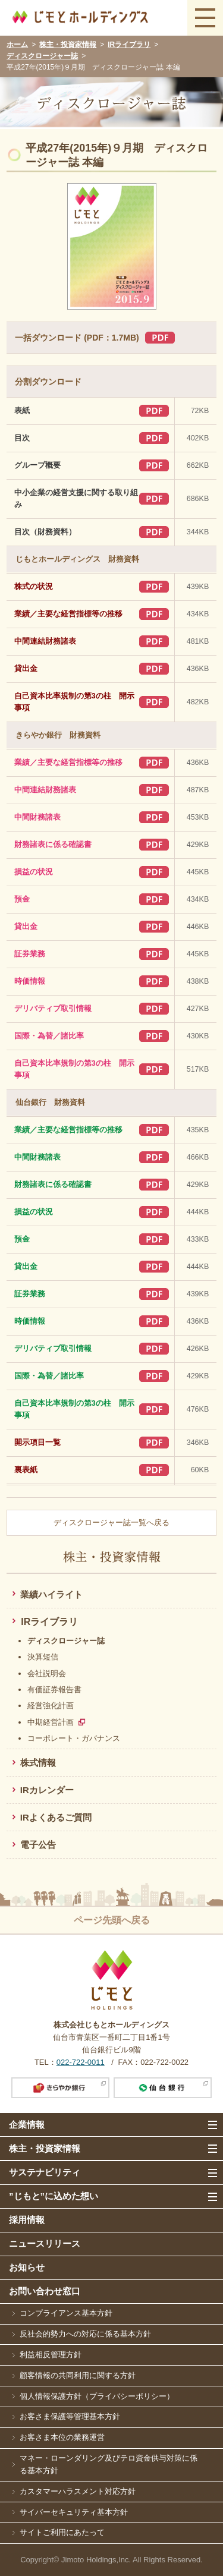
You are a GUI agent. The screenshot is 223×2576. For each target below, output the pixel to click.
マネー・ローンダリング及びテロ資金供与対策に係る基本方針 (108, 2464)
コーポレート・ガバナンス (73, 1738)
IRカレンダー (47, 1790)
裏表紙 (25, 1470)
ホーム (17, 44)
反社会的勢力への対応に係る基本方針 (85, 2333)
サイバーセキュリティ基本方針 (74, 2512)
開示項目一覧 (37, 1442)
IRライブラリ (129, 44)
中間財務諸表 (37, 817)
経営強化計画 (50, 1705)
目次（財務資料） (45, 532)
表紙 (22, 411)
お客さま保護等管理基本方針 (70, 2416)
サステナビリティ (44, 2172)
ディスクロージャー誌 (42, 56)
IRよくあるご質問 (56, 1817)
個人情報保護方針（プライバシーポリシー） (97, 2396)
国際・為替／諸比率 (49, 1036)
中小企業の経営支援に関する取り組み (76, 499)
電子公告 (38, 1845)
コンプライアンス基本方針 (66, 2313)
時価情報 (29, 981)
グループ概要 (37, 465)
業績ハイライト (51, 1594)
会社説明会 (46, 1673)
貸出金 (25, 669)
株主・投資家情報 (67, 44)
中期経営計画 (50, 1722)
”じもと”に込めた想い (53, 2196)
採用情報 (27, 2220)
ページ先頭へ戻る (112, 1920)
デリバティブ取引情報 (53, 1008)
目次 (22, 438)
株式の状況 (33, 586)
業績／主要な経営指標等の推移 (68, 614)
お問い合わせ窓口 (44, 2291)
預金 (22, 899)
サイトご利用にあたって (62, 2532)
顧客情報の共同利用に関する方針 (78, 2375)
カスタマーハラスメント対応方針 (78, 2491)
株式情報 (38, 1763)
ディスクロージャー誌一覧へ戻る (111, 1523)
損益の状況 (33, 872)
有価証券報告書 (54, 1689)
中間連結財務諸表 (45, 641)
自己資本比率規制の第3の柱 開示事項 (74, 702)
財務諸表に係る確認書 (53, 844)
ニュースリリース (44, 2243)
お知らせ (27, 2267)
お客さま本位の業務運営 (62, 2437)
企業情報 (27, 2125)
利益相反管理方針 (50, 2354)
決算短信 (42, 1656)
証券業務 (29, 954)
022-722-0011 (80, 2062)
